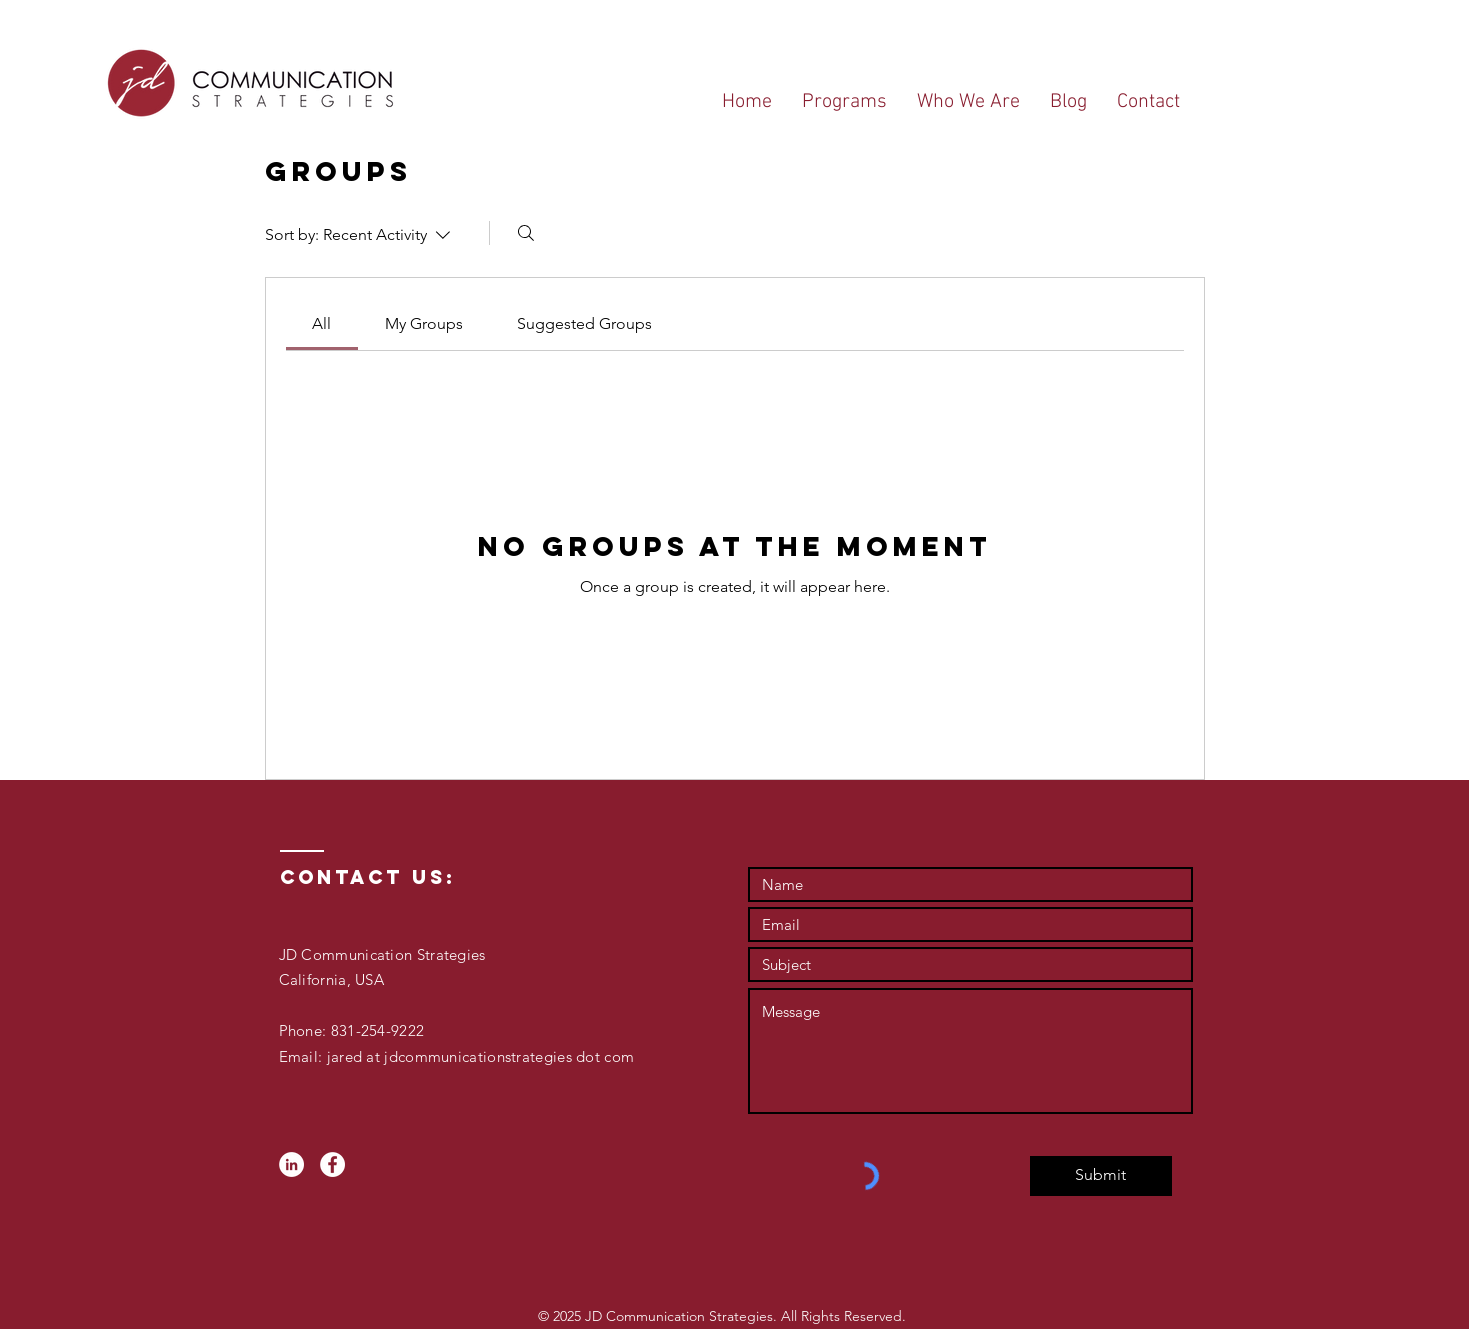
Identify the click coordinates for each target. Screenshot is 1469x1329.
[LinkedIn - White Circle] (291, 1164)
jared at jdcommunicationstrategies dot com (478, 1056)
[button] (844, 102)
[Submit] (1101, 1176)
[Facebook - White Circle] (332, 1164)
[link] (321, 323)
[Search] (526, 233)
